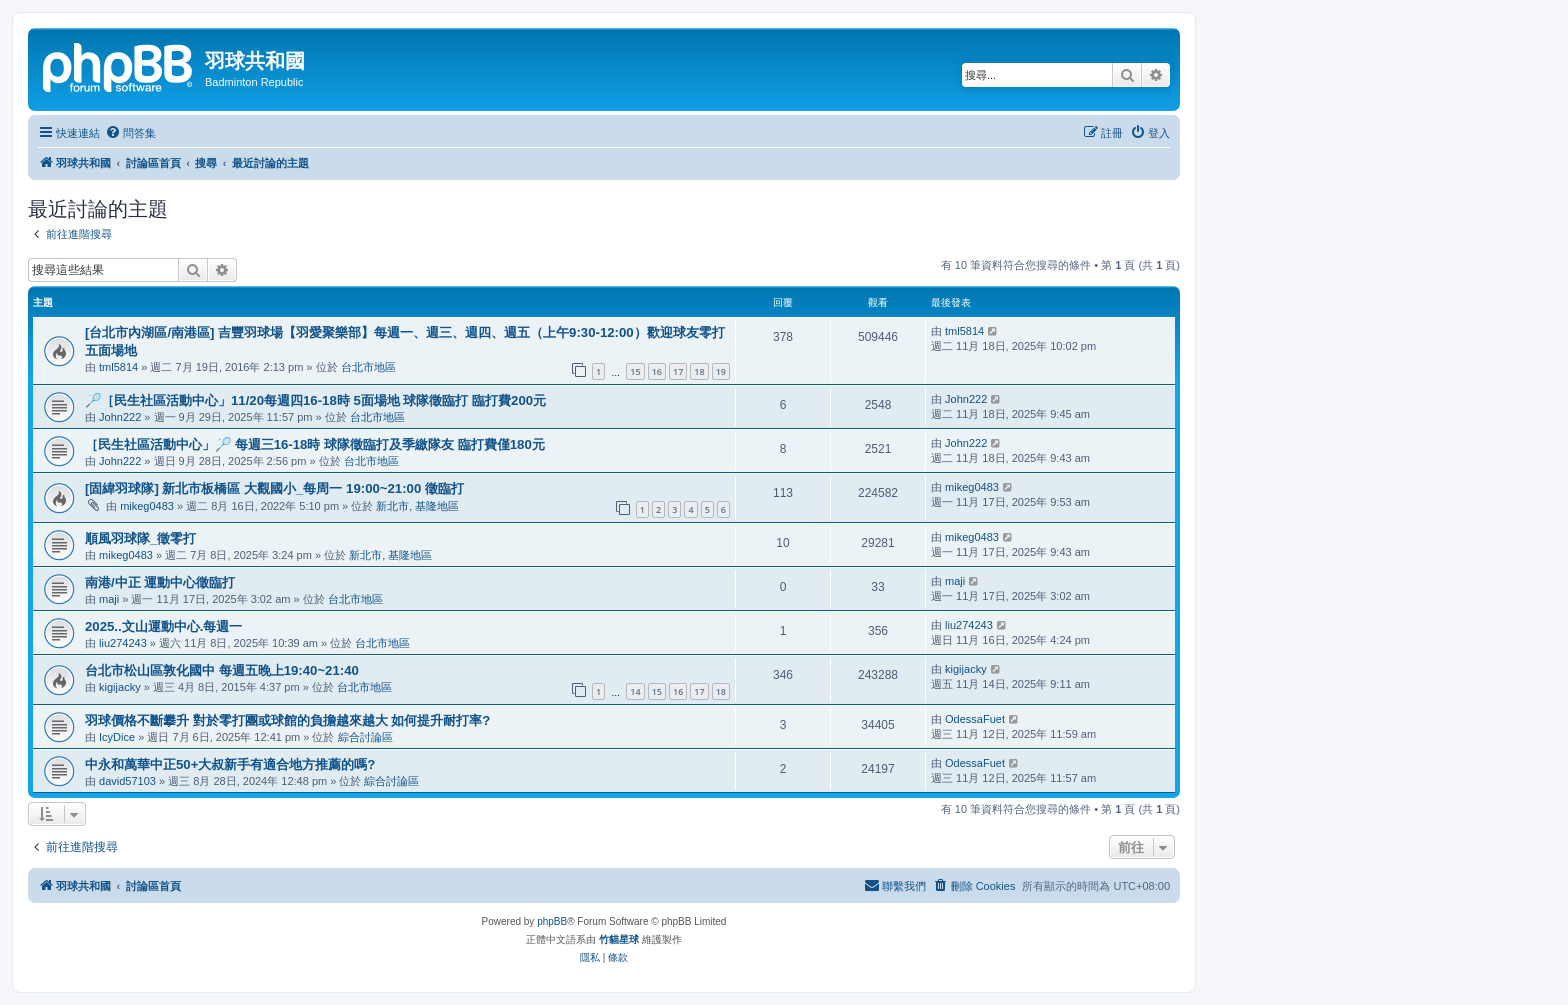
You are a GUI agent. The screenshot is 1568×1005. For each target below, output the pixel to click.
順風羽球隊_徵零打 (140, 538)
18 (699, 371)
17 (678, 371)
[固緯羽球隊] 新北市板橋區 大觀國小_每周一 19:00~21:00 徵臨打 (274, 488)
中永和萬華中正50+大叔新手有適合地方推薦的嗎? (230, 764)
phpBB (552, 921)
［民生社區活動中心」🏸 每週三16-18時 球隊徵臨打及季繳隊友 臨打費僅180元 (315, 444)
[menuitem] (130, 133)
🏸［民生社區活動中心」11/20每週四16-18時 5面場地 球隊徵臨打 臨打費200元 (315, 400)
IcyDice (117, 737)
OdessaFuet (975, 719)
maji (109, 599)
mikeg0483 (147, 506)
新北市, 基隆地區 (417, 506)
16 (657, 371)
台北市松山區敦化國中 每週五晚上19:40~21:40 (222, 670)
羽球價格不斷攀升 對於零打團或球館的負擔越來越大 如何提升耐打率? (287, 720)
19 (721, 371)
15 (635, 371)
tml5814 (118, 367)
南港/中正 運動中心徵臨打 (160, 582)
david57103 (127, 781)
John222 (120, 417)
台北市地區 (368, 367)
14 (635, 691)
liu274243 (123, 643)
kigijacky (120, 687)
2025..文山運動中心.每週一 (163, 626)
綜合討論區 (365, 737)
